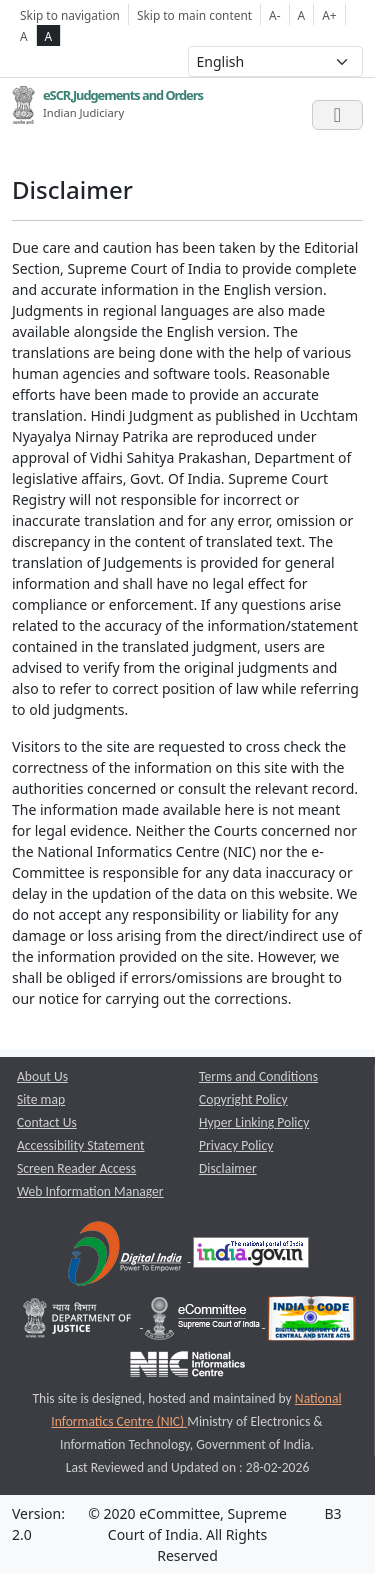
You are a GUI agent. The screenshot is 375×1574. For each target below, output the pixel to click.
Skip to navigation (70, 15)
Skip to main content (194, 15)
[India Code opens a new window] (311, 1322)
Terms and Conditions (258, 1076)
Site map (41, 1099)
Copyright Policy (243, 1099)
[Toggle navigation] (337, 115)
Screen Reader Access (76, 1168)
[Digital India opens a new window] (126, 1256)
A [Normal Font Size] (302, 15)
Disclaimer (228, 1168)
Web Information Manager (90, 1191)
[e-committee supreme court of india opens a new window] (204, 1322)
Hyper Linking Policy (254, 1122)
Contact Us (47, 1122)
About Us (42, 1076)
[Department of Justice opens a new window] (79, 1322)
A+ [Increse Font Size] (329, 15)
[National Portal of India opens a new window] (251, 1256)
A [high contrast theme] (49, 36)
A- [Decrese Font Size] (274, 15)
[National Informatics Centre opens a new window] (187, 1368)
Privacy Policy (236, 1145)
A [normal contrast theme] (24, 36)
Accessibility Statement (81, 1145)
